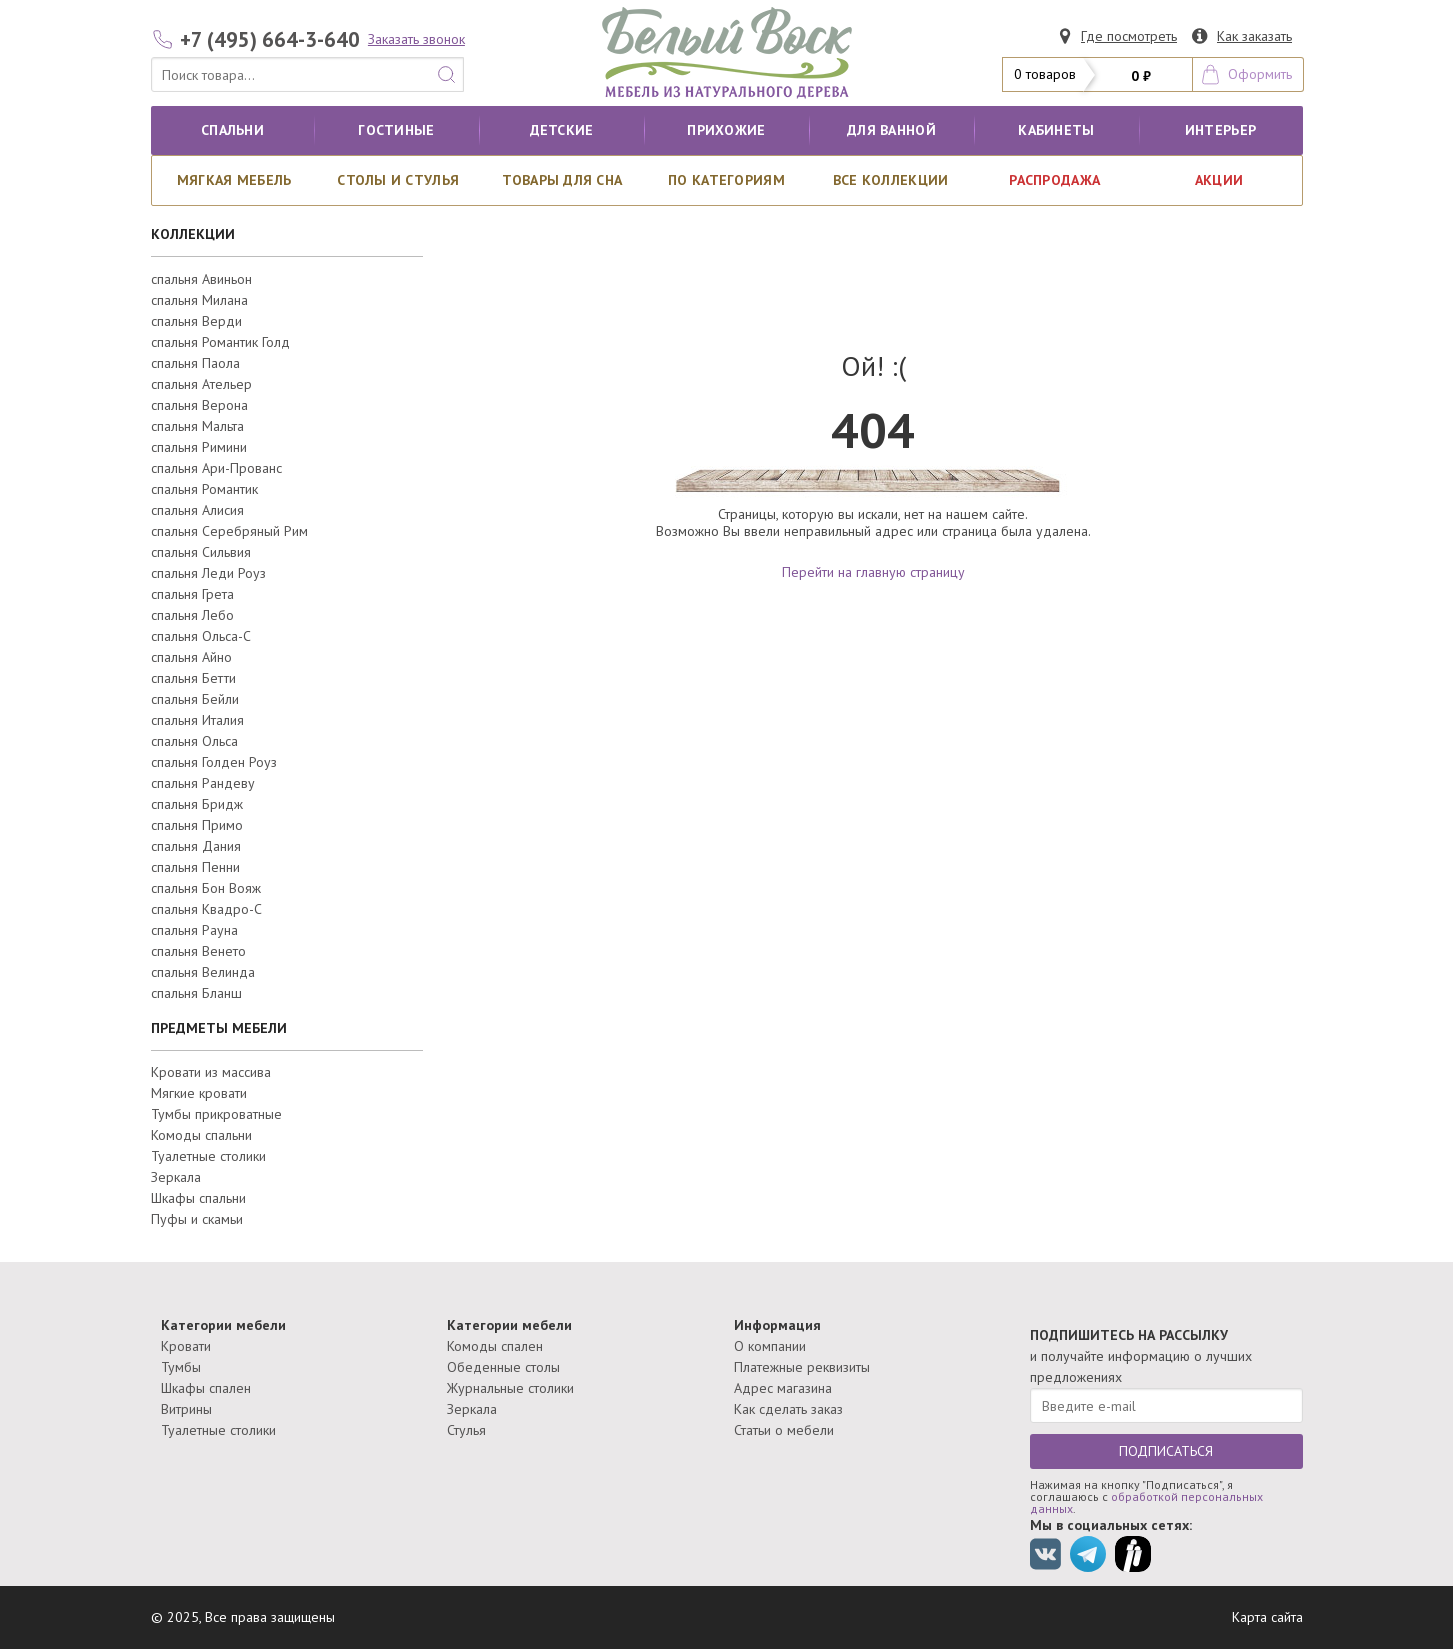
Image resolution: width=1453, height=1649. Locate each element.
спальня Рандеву (203, 783)
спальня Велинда (203, 972)
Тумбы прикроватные (216, 1114)
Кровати (186, 1346)
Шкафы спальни (198, 1198)
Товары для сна (562, 180)
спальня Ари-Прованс (216, 468)
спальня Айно (191, 657)
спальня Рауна (194, 930)
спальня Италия (197, 720)
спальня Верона (199, 405)
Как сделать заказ (788, 1409)
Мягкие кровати (199, 1093)
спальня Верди (196, 321)
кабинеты (1056, 130)
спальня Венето (198, 951)
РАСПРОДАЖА (1054, 180)
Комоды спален (495, 1346)
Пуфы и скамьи (197, 1219)
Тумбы (181, 1367)
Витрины (186, 1409)
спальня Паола (195, 363)
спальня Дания (196, 846)
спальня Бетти (193, 678)
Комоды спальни (201, 1135)
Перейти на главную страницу (873, 572)
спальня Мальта (197, 426)
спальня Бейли (195, 699)
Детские (562, 130)
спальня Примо (197, 825)
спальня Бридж (197, 804)
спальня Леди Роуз (208, 573)
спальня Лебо (192, 615)
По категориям (726, 180)
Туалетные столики (208, 1156)
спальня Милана (199, 300)
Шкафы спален (206, 1388)
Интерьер (1220, 130)
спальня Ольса (194, 741)
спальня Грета (192, 594)
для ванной (891, 130)
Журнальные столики (510, 1388)
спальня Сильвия (201, 552)
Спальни (232, 130)
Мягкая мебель (234, 180)
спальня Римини (199, 447)
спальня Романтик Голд (220, 342)
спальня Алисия (197, 510)
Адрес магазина (783, 1388)
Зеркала (176, 1177)
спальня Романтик (204, 489)
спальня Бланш (196, 993)
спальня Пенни (195, 867)
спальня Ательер (201, 384)
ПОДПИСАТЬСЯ (1166, 1451)
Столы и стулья (398, 180)
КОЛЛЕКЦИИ (193, 234)
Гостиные (396, 130)
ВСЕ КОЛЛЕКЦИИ (891, 180)
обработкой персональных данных (1146, 1502)
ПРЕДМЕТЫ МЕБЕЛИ (219, 1028)
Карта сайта (1267, 1617)
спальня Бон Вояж (206, 888)
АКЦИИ (1219, 180)
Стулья (466, 1430)
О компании (770, 1346)
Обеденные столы (503, 1367)
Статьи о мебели (784, 1430)
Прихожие (726, 130)
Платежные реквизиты (802, 1367)
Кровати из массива (211, 1072)
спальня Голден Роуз (214, 762)
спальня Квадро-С (206, 909)
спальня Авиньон (201, 279)
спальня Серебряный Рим (229, 531)
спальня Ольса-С (201, 636)
